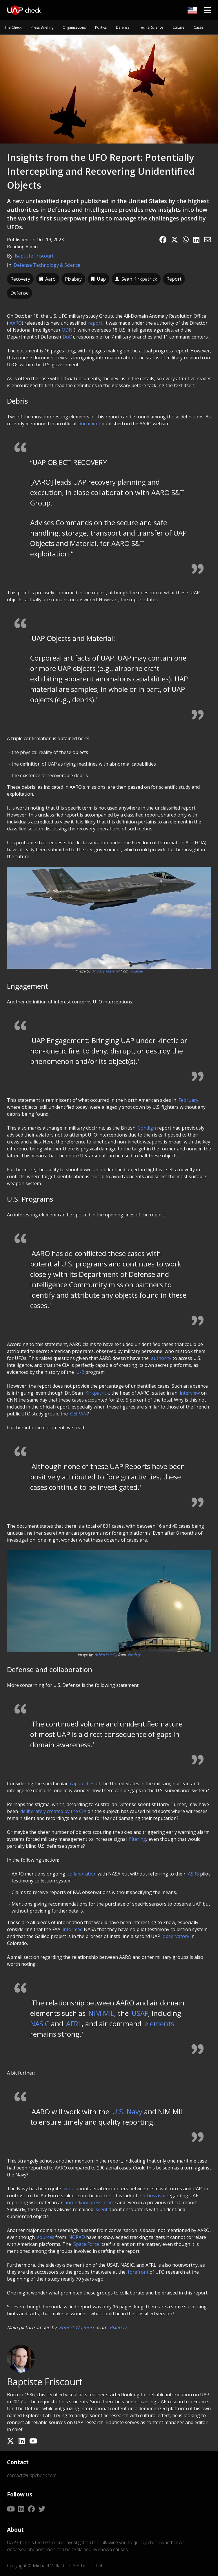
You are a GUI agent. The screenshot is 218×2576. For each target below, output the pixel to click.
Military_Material (105, 971)
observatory (176, 1936)
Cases (199, 27)
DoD (67, 337)
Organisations (74, 27)
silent (102, 2209)
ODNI (68, 330)
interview (190, 1393)
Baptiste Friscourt (34, 256)
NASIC (40, 2023)
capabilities (82, 1783)
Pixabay (136, 971)
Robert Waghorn (77, 2327)
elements (159, 2023)
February (188, 1100)
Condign (147, 1128)
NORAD (76, 2237)
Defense (123, 27)
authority (161, 1358)
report (95, 323)
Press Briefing (42, 27)
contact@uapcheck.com (32, 2475)
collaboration (82, 1874)
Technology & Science (56, 265)
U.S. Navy (127, 2111)
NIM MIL (101, 2013)
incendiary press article (91, 2202)
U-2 (80, 1372)
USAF (140, 2013)
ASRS (193, 1874)
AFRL (74, 2023)
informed (73, 1929)
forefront (138, 2272)
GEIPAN (78, 1414)
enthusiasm (152, 2195)
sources (45, 2237)
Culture (178, 27)
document (89, 423)
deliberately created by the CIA (53, 1811)
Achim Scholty (106, 1654)
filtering (137, 1839)
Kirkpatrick (97, 1393)
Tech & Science (151, 27)
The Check (13, 27)
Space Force (86, 2244)
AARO (16, 323)
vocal (69, 2188)
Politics (101, 27)
